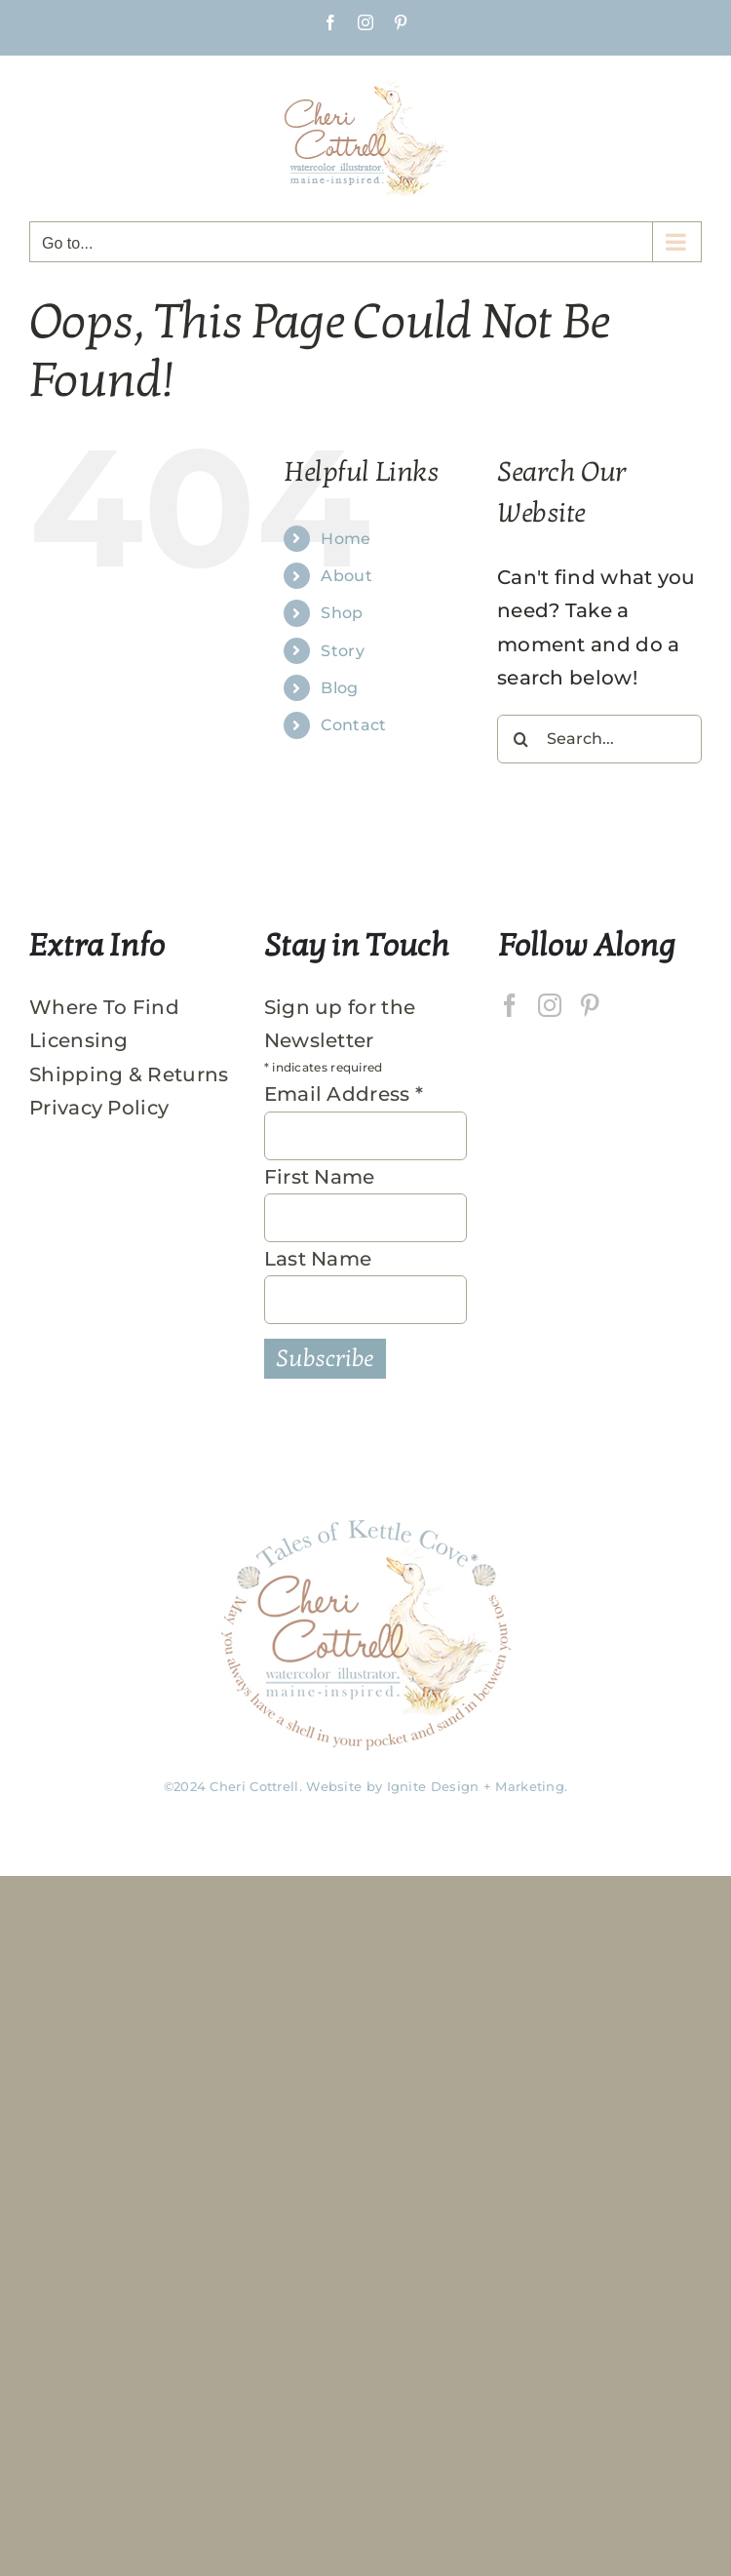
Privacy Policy (99, 1107)
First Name (319, 1177)
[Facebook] (509, 1005)
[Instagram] (549, 1005)
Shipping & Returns (128, 1074)
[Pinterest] (589, 1005)
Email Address (344, 1094)
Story (343, 651)
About (346, 575)
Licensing (79, 1040)
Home (345, 538)
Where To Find (104, 1007)
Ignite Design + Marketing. (477, 1786)
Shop (342, 613)
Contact (353, 725)
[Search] (521, 739)
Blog (339, 688)
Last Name (318, 1258)
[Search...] (599, 739)
